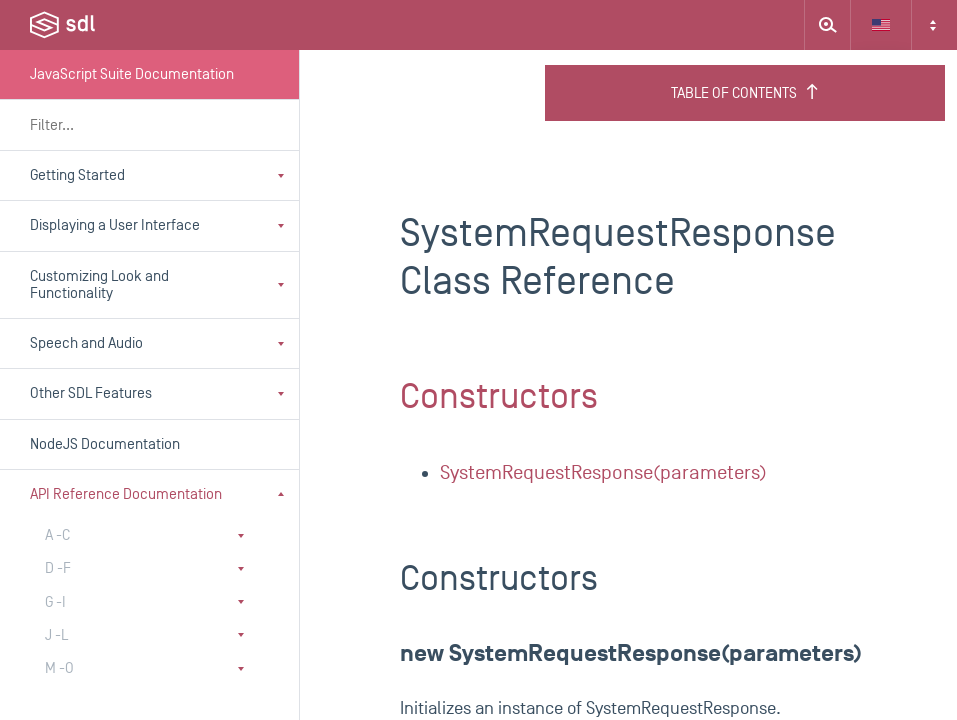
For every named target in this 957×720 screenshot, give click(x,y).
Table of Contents (745, 93)
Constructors (499, 397)
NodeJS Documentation (105, 444)
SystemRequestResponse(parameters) (603, 473)
